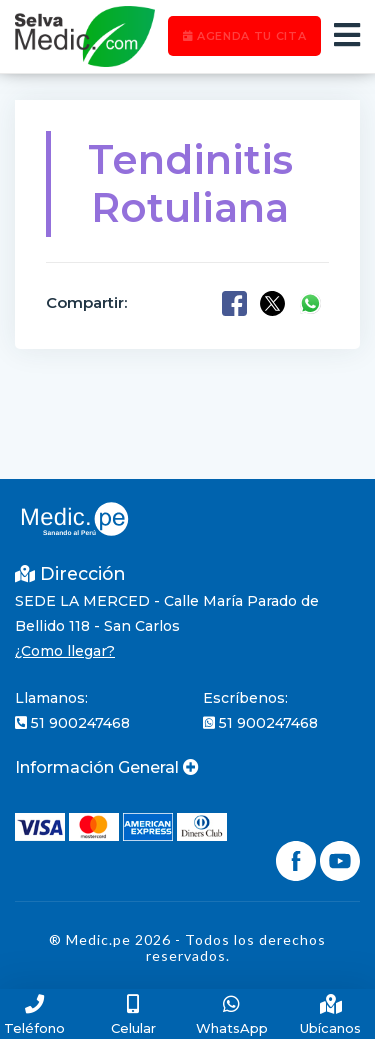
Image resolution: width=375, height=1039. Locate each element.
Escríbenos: (245, 698)
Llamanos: (51, 698)
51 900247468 (72, 723)
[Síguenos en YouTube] (340, 859)
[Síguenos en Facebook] (298, 859)
